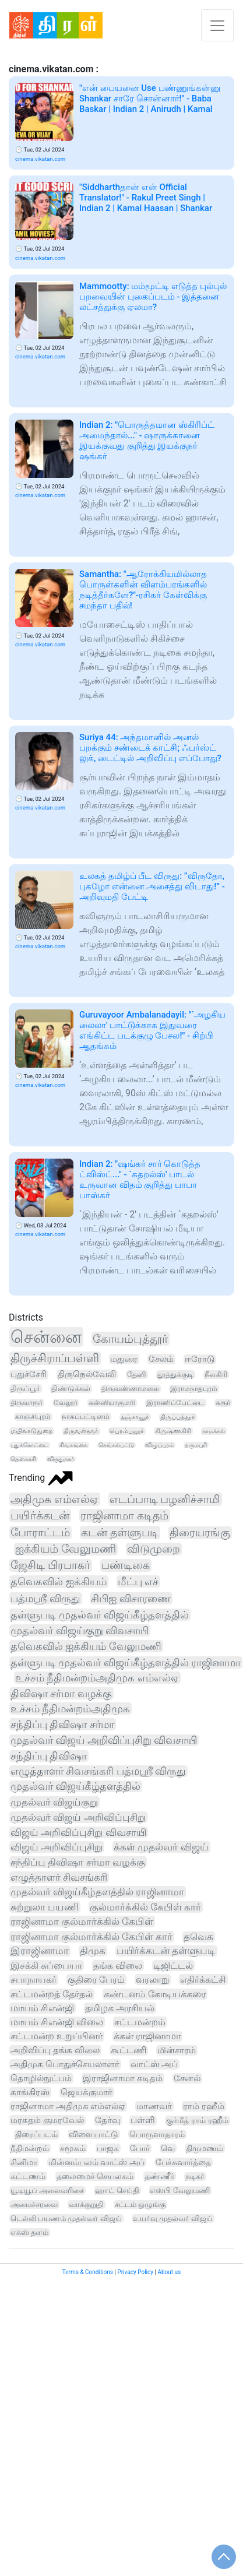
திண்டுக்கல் (70, 1388)
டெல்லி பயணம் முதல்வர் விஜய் (66, 2218)
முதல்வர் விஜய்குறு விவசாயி (79, 1630)
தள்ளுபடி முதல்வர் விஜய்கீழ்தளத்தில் (99, 1615)
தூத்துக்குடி (175, 1374)
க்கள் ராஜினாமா (147, 2036)
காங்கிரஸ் (30, 2092)
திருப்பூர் (25, 1388)
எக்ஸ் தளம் (29, 2232)
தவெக (198, 1936)
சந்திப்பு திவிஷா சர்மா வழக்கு (77, 1862)
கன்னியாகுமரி (112, 1403)
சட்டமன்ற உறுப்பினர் (56, 2036)
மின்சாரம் (176, 2050)
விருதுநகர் (60, 1459)
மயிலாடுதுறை (31, 1431)
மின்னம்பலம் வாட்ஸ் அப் (96, 2162)
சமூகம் (73, 2148)
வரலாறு (152, 1979)
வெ (168, 2148)
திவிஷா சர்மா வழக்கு (61, 1693)
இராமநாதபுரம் (193, 1389)
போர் (140, 2148)
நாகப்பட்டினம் (86, 1417)
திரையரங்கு (200, 1532)
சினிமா (23, 2162)
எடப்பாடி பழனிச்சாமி (165, 1499)
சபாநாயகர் (33, 1979)
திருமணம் (204, 2148)
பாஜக (108, 2148)
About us (169, 2272)
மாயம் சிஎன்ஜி (42, 2008)
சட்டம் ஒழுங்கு (140, 2204)
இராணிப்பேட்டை (175, 1403)
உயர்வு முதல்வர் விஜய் (173, 2218)
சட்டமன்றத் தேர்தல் (51, 1994)
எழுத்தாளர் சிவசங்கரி (58, 1877)
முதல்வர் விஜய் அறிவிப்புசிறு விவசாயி (103, 1740)
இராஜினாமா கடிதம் (123, 2078)
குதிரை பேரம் (96, 1979)
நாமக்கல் (213, 1431)
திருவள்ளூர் (81, 1431)
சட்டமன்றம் (139, 2022)
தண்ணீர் (159, 2176)
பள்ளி (143, 2120)
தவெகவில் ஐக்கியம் (58, 1581)
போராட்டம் (40, 1532)
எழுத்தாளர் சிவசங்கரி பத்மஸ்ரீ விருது (98, 1771)
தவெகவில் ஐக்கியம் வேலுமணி (85, 1646)
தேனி (136, 1374)
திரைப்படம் (36, 2134)
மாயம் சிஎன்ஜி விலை (56, 2022)
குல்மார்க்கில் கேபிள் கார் (145, 1907)
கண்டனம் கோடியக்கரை (155, 1994)
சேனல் (187, 2078)
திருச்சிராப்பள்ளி (54, 1358)
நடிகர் (195, 2176)
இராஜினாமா (39, 1950)
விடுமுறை (153, 1549)
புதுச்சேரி (28, 1375)
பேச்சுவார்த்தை (183, 2162)
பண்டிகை (125, 1565)
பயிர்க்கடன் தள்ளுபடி (166, 1950)
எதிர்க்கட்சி (203, 1979)
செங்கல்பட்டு (116, 1445)
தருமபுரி (196, 1445)
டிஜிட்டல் (173, 1965)
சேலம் (161, 1359)
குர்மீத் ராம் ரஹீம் (197, 2120)
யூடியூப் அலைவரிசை (47, 2190)
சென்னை (46, 1337)
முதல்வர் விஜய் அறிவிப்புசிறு (78, 1817)
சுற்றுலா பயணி (44, 1907)
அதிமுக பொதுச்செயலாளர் (64, 2064)
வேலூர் (66, 1403)
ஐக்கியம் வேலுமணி (65, 1549)
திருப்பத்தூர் (177, 1417)
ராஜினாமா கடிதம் (124, 1515)
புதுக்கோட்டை (29, 1445)
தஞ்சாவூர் (135, 1417)
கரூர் (223, 1403)
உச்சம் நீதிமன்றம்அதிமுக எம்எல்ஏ (97, 1677)
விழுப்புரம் (159, 1445)
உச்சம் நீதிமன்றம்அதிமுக (70, 1708)
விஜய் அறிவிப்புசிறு (56, 1847)
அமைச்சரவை (34, 2204)
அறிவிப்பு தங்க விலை (55, 2050)
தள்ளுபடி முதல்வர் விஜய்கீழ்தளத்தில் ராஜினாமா (125, 1662)
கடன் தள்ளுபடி (120, 1532)
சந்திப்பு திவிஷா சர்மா (62, 1724)
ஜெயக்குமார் (86, 2092)
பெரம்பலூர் (127, 1431)
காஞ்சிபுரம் (33, 1417)
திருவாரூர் (26, 1403)
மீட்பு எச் (138, 1581)
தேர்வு (107, 2120)
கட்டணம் (27, 2176)
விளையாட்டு (93, 2134)
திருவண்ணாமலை (130, 1389)
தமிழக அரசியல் (119, 2008)
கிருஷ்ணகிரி (173, 1431)
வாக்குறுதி (86, 2204)
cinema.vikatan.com (40, 159)
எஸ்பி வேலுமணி (179, 2190)
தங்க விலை (117, 1965)
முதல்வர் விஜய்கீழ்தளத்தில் (75, 1786)
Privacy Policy (135, 2272)
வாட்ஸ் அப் (154, 2064)
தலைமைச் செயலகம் (95, 2176)
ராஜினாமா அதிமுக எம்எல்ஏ (67, 2106)
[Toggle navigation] (217, 25)
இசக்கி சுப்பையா (46, 1965)
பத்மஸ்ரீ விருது (45, 1598)
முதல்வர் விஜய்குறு (54, 1802)
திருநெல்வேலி (87, 1375)
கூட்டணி (128, 2050)
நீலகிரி (216, 1374)
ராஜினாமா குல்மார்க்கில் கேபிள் (81, 1921)
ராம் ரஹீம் (203, 2106)
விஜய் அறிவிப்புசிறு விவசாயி (78, 1832)
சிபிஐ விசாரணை (131, 1598)
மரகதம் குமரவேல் (47, 2120)
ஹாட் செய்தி (117, 2190)
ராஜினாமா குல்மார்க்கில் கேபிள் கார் (91, 1936)
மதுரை (124, 1359)
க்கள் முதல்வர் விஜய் (161, 1847)
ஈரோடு (199, 1359)
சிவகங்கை (73, 1445)
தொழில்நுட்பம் (41, 2078)
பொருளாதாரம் (157, 2134)
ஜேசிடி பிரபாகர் (50, 1565)
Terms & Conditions (87, 2272)
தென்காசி (23, 1459)
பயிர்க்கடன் (39, 1515)
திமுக (92, 1950)
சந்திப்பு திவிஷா (48, 1756)
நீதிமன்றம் (29, 2148)
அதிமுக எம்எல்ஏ (54, 1499)
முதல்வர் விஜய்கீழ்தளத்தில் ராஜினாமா (97, 1892)
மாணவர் (154, 2106)
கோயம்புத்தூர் (130, 1339)
